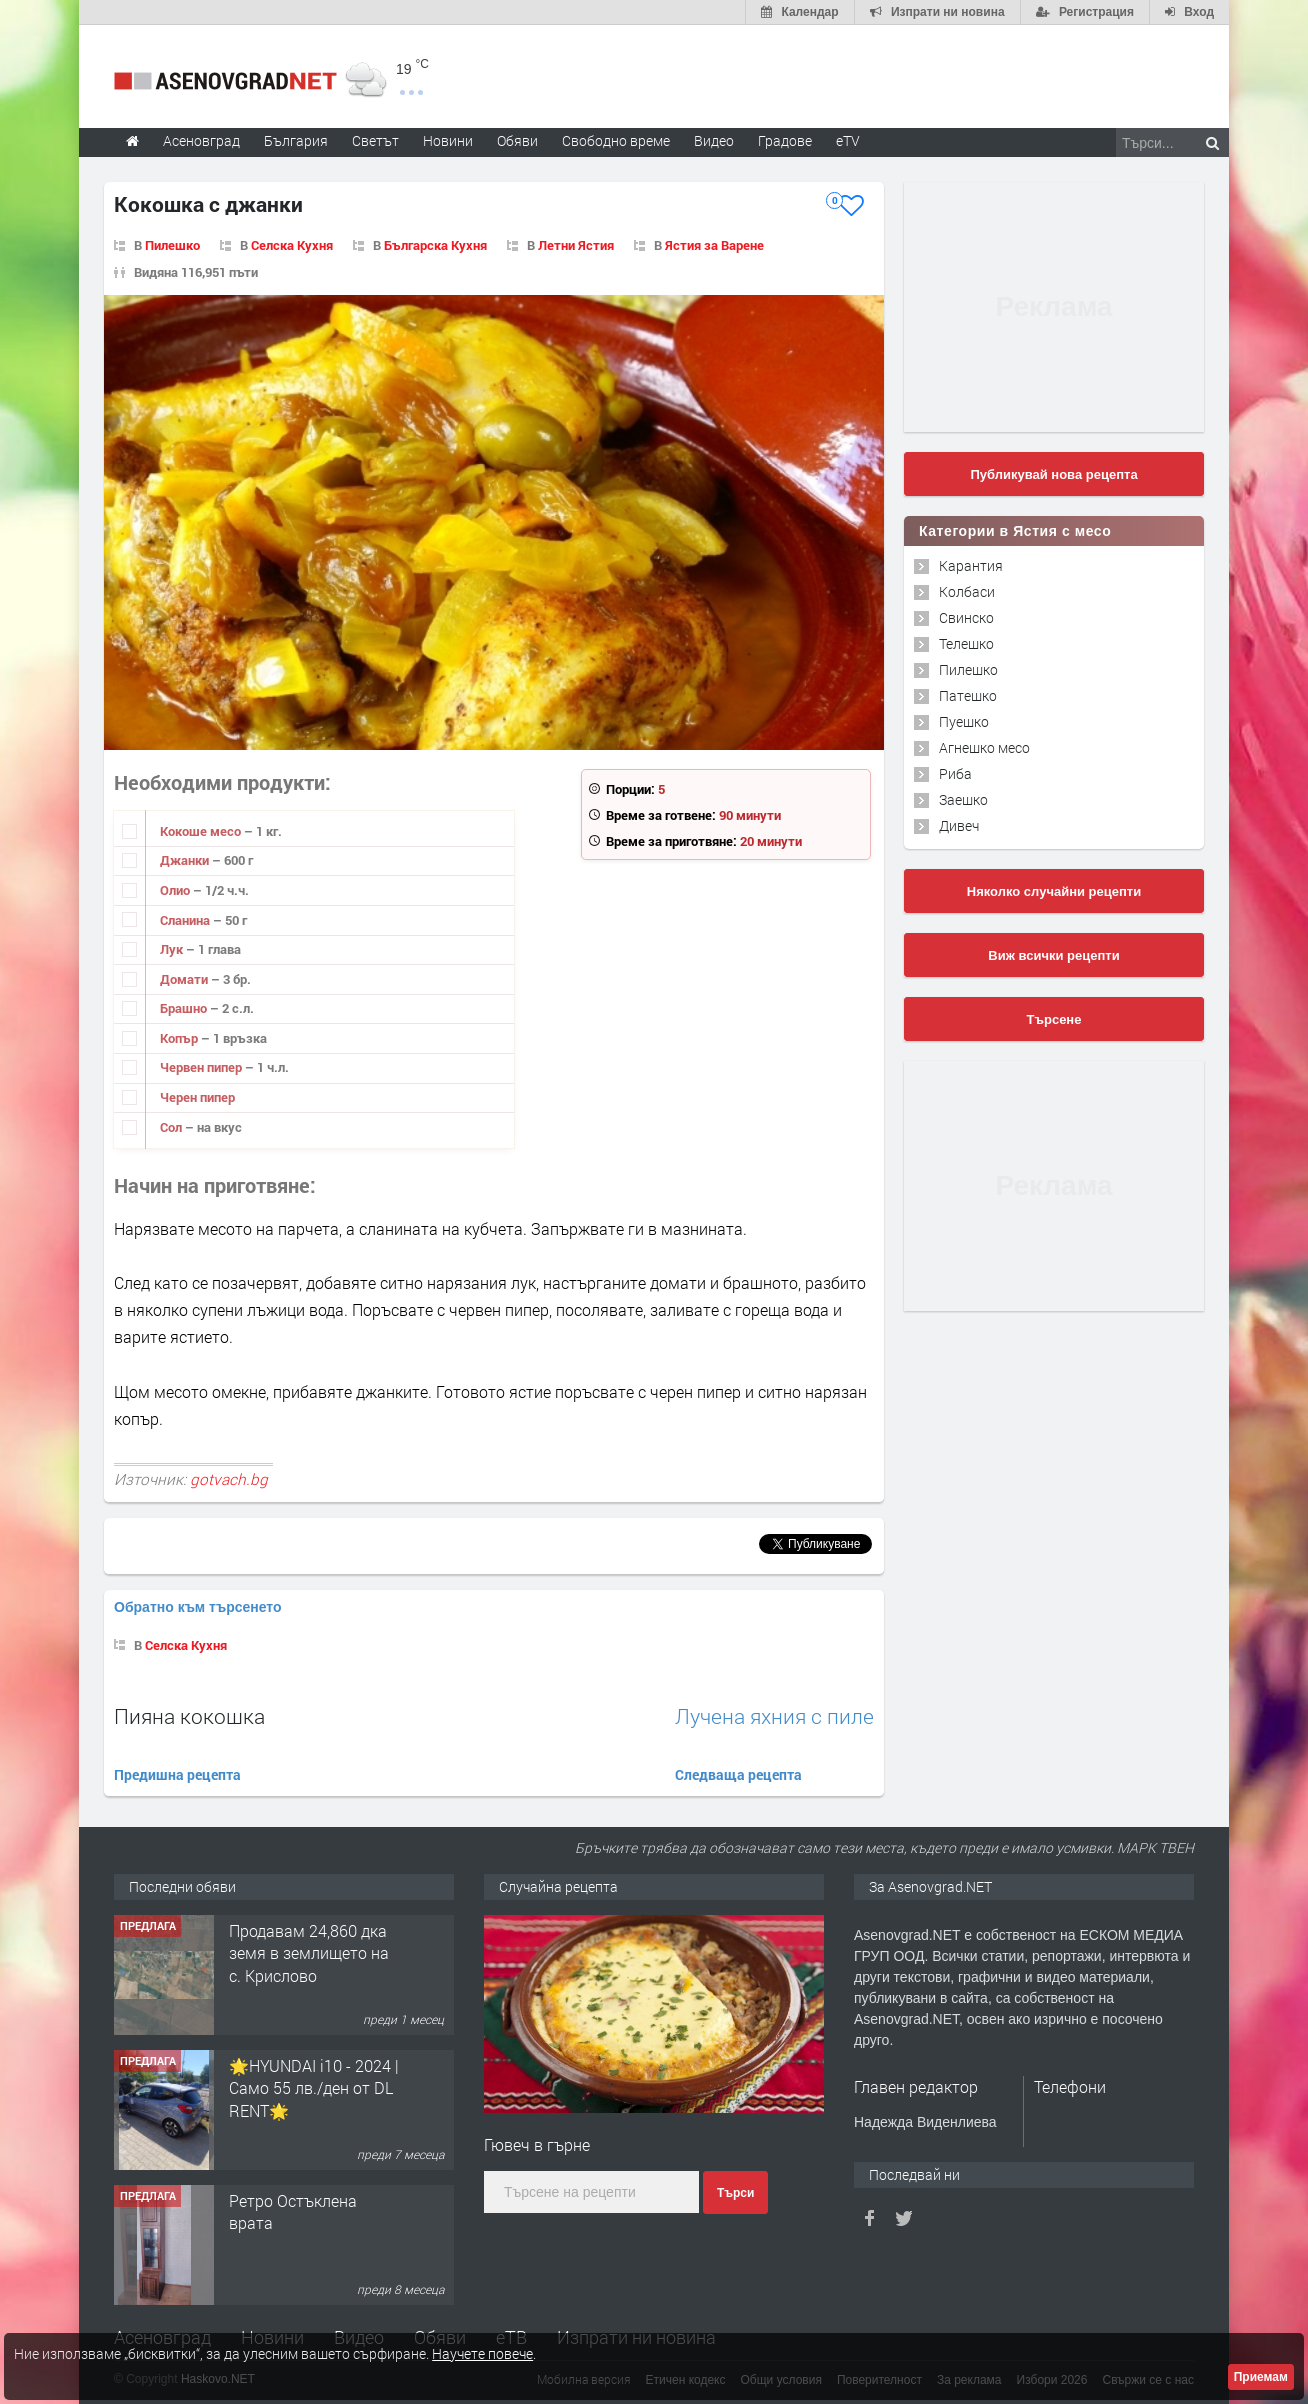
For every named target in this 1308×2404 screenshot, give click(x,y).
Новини (448, 140)
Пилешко (172, 245)
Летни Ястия (576, 245)
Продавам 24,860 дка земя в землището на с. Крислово (309, 1953)
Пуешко (964, 721)
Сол (172, 1127)
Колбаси (967, 591)
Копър (180, 1038)
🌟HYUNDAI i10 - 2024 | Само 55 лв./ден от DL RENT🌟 (314, 2088)
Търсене (1054, 1019)
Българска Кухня (435, 245)
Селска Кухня (292, 245)
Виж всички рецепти (1053, 955)
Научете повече (482, 2353)
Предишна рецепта (177, 1774)
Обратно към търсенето (198, 1607)
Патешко (968, 695)
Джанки (186, 860)
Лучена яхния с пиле (774, 1716)
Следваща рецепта (738, 1774)
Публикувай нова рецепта (1053, 474)
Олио (176, 890)
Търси (735, 2193)
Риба (955, 773)
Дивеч (959, 825)
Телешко (966, 643)
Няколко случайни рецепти (1054, 891)
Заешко (963, 799)
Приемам (1261, 2377)
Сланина (186, 920)
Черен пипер (197, 1097)
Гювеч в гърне (537, 2144)
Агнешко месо (984, 747)
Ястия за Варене (714, 245)
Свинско (966, 617)
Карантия (971, 565)
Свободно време (616, 140)
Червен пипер (202, 1067)
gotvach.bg (229, 1479)
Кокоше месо (202, 831)
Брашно (185, 1008)
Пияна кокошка (189, 1716)
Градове (785, 140)
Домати (185, 979)
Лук (173, 949)
